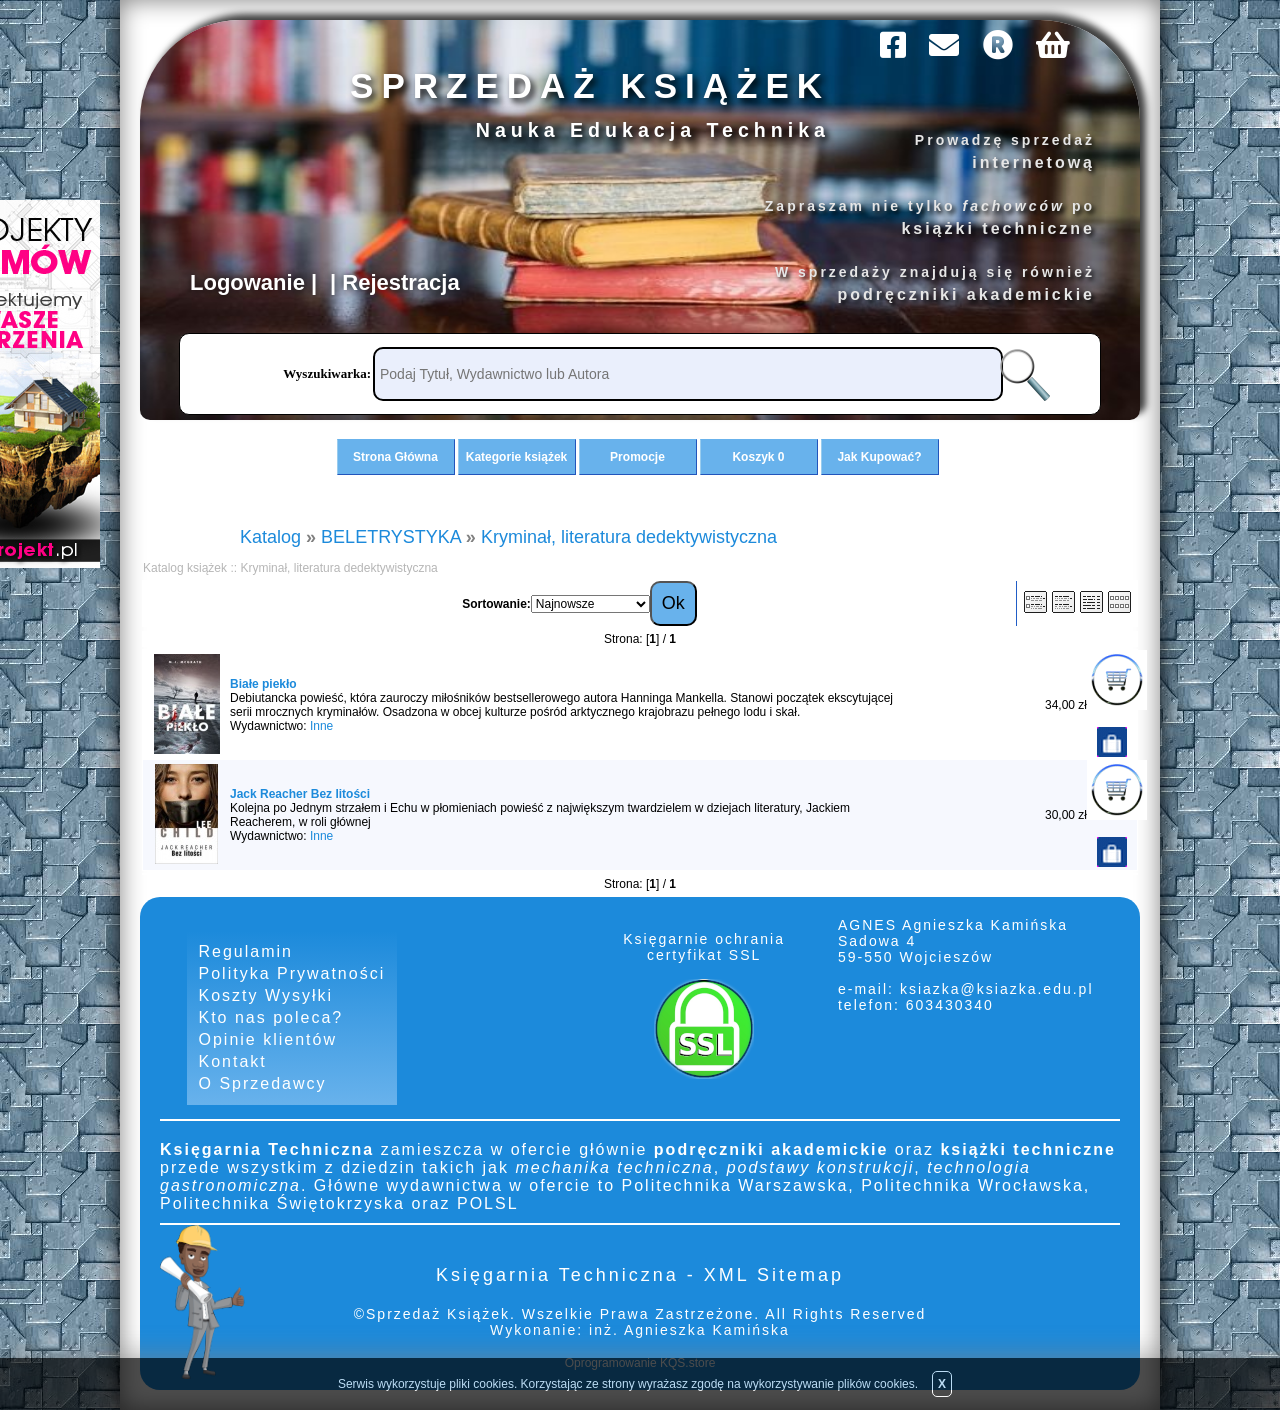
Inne (321, 726)
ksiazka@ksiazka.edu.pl (997, 989)
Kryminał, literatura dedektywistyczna (629, 537)
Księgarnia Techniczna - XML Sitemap (640, 1275)
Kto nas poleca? (271, 1017)
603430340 (947, 1005)
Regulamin (246, 951)
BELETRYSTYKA (391, 537)
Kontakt (233, 1061)
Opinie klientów (268, 1039)
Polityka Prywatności (292, 973)
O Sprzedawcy (263, 1083)
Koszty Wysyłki (266, 995)
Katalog (270, 537)
